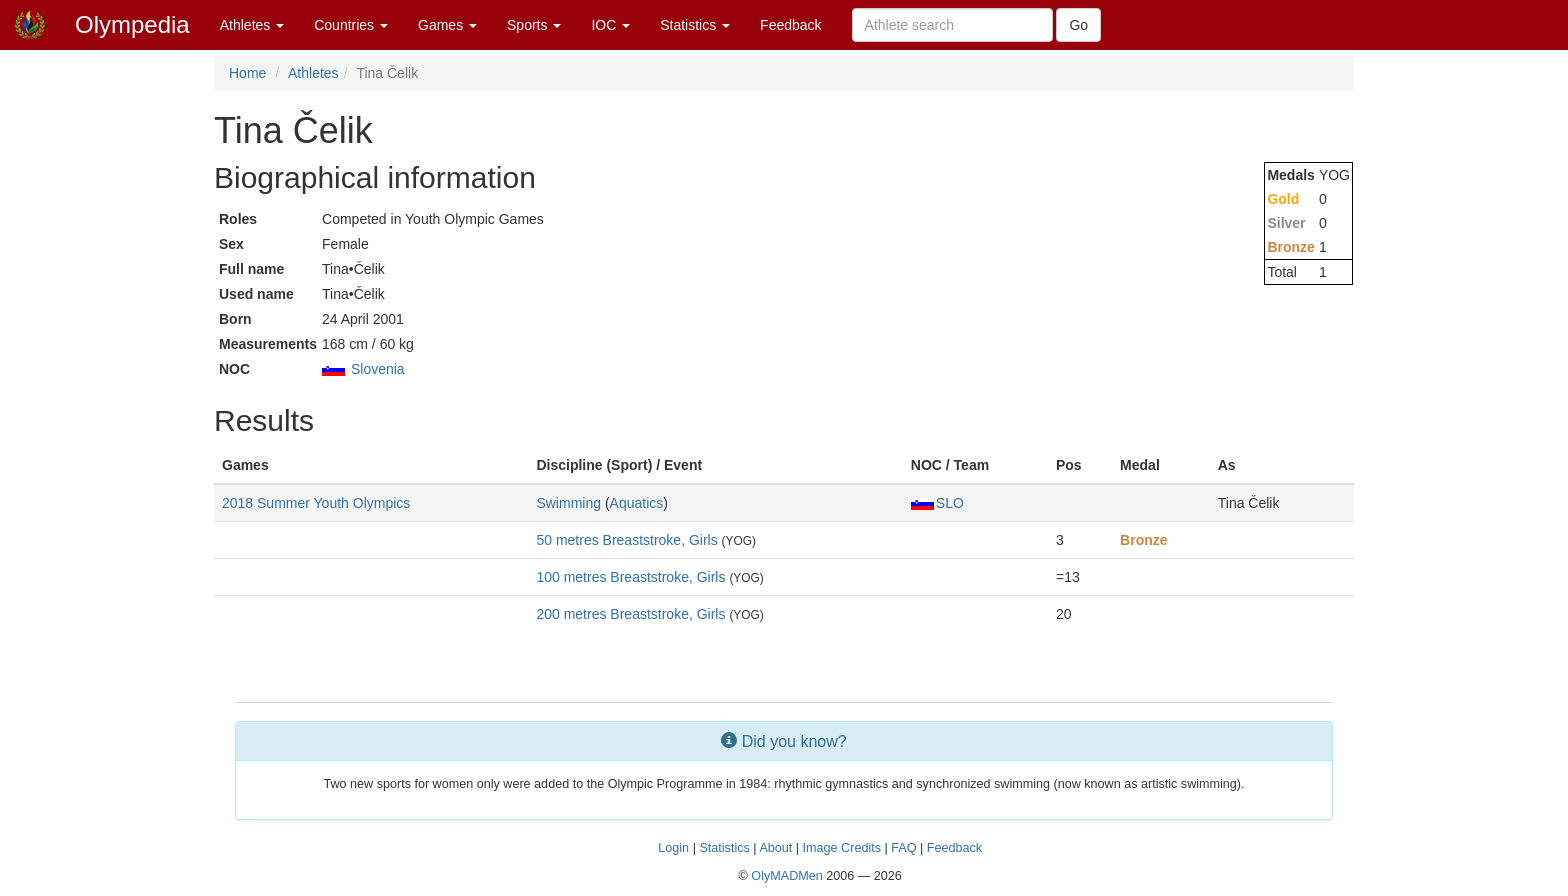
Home (247, 73)
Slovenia (378, 369)
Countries (351, 25)
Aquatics (637, 503)
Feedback (790, 25)
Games (447, 25)
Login (673, 848)
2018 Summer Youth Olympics (316, 503)
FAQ (903, 848)
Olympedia (132, 24)
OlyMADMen (786, 876)
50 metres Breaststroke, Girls (626, 540)
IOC (610, 25)
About (775, 848)
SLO (937, 503)
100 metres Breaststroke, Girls (630, 577)
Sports (534, 25)
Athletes (252, 25)
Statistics (695, 25)
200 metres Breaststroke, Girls (630, 614)
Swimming (568, 503)
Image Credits (842, 848)
